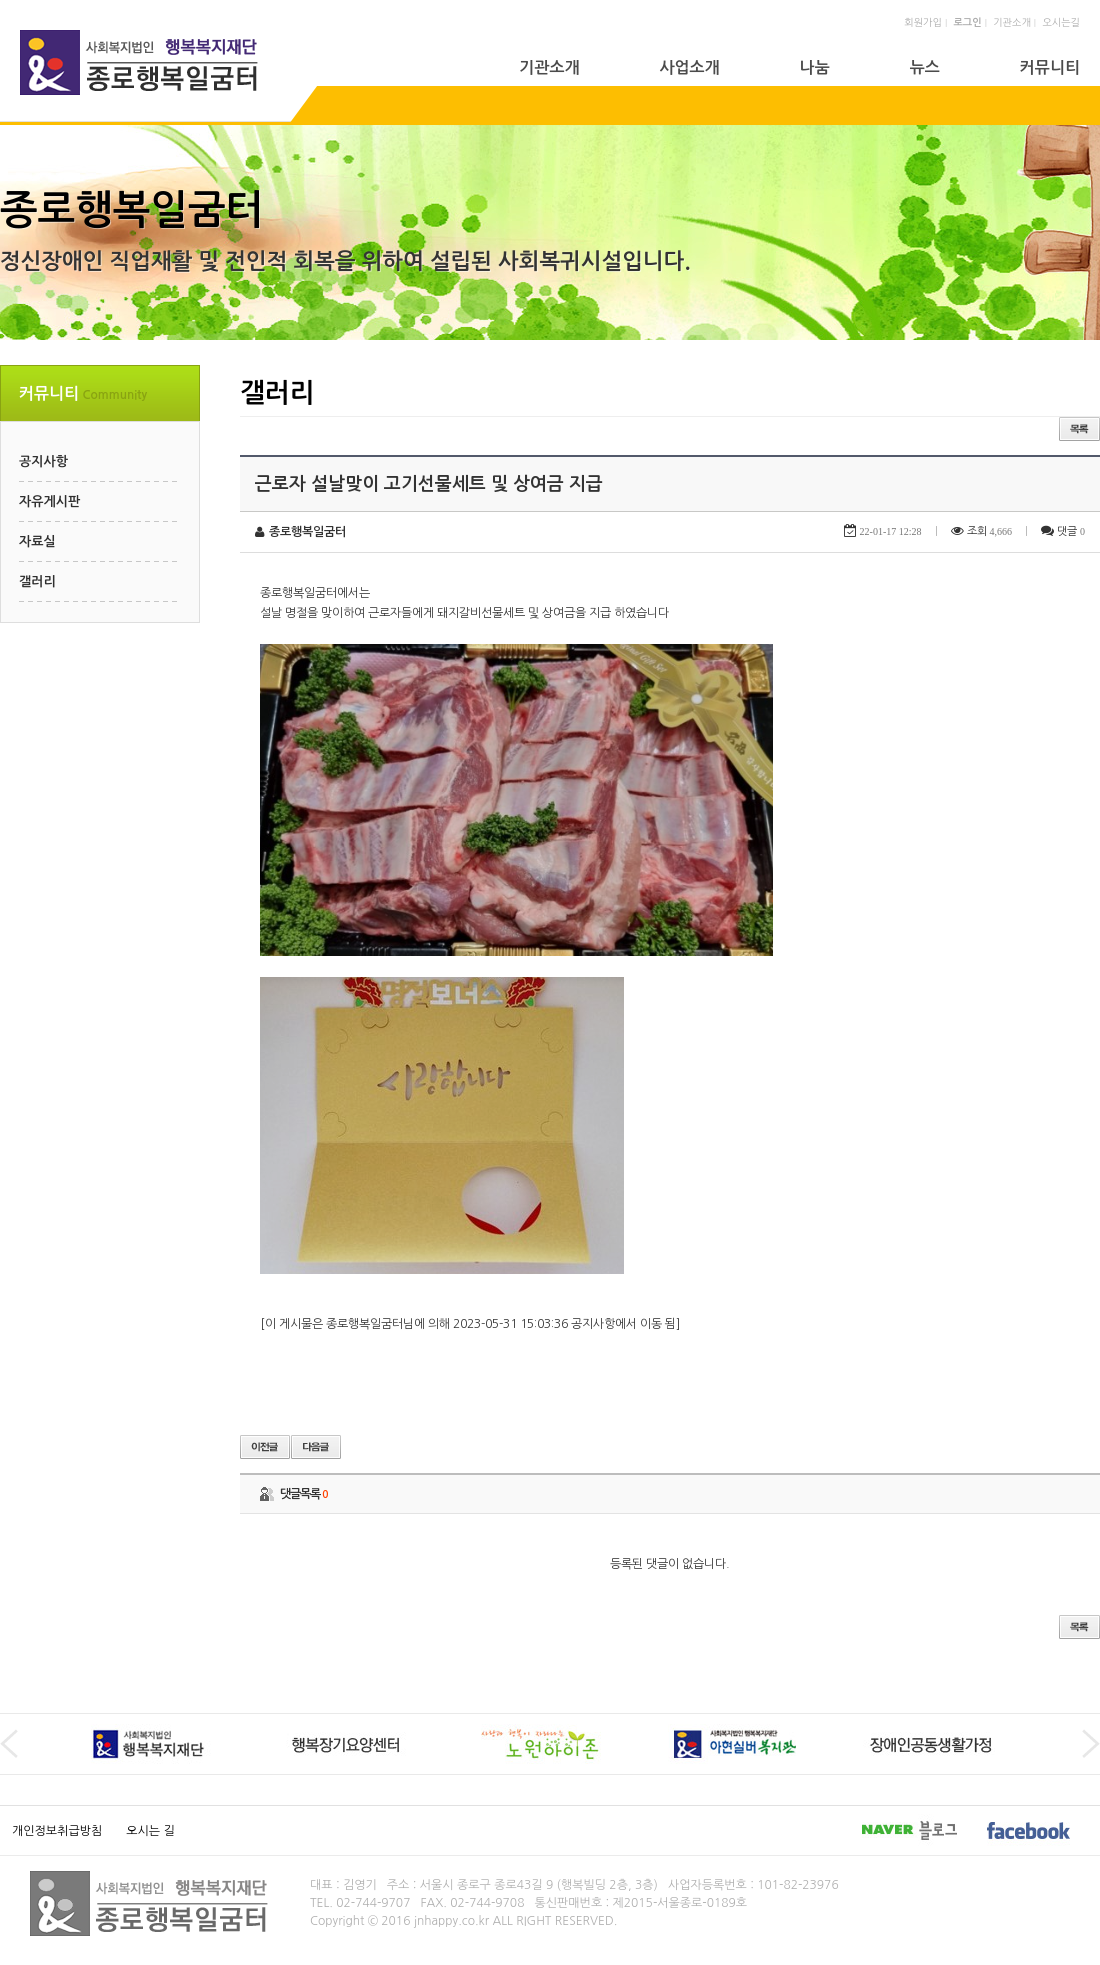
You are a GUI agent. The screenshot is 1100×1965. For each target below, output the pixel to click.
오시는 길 (150, 1831)
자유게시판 (49, 501)
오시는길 (1061, 22)
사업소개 (689, 67)
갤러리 (37, 581)
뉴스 (925, 67)
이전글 (265, 1447)
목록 (1079, 429)
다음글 (316, 1447)
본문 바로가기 (0, 0)
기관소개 (1012, 22)
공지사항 (43, 461)
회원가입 (923, 22)
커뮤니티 (1050, 67)
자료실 (37, 541)
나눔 (815, 67)
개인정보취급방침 (57, 1831)
